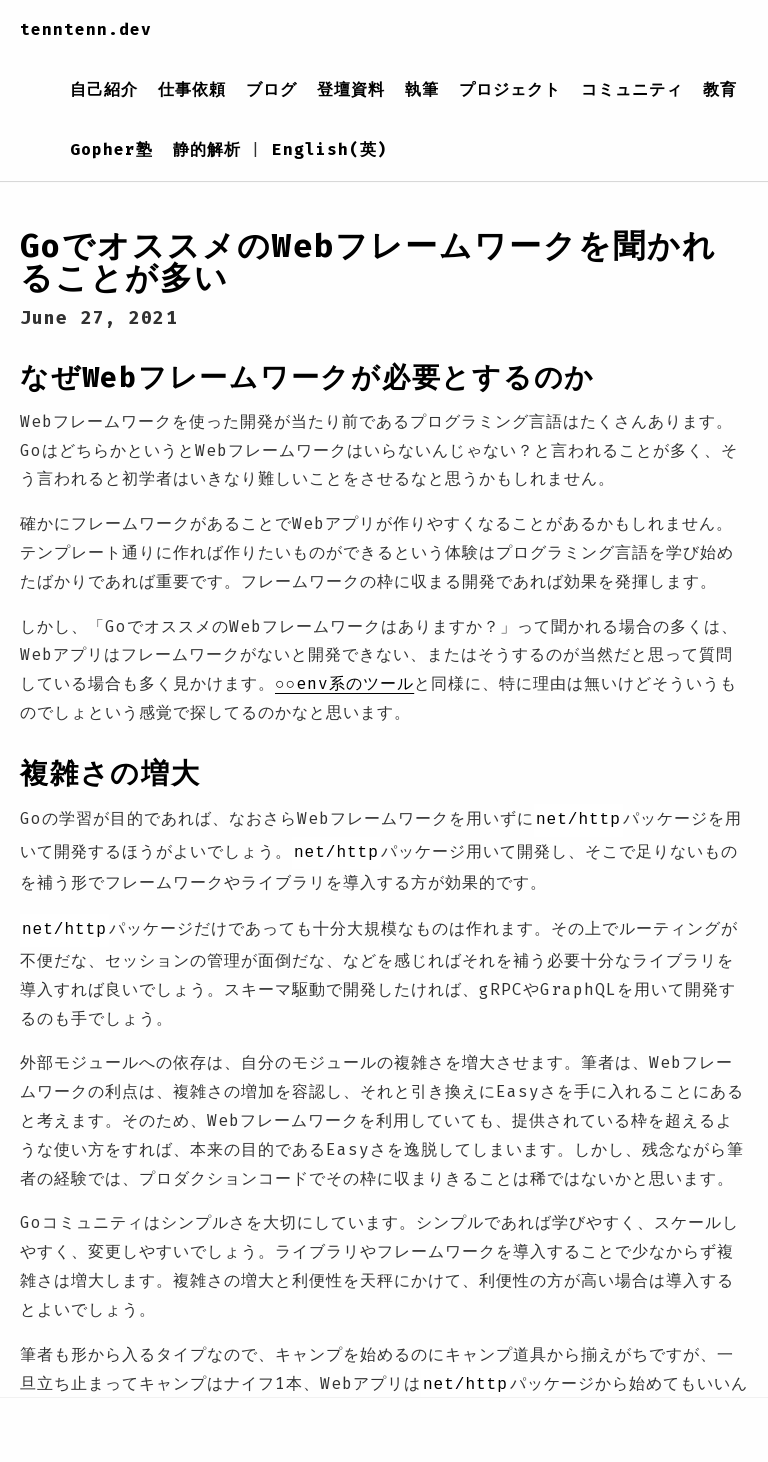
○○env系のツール (344, 683)
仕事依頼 (192, 89)
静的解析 (207, 149)
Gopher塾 (111, 149)
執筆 (422, 89)
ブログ (271, 89)
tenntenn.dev (86, 29)
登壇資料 (351, 89)
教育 (720, 89)
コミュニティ (632, 89)
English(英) (330, 149)
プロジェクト (510, 89)
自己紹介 (104, 89)
